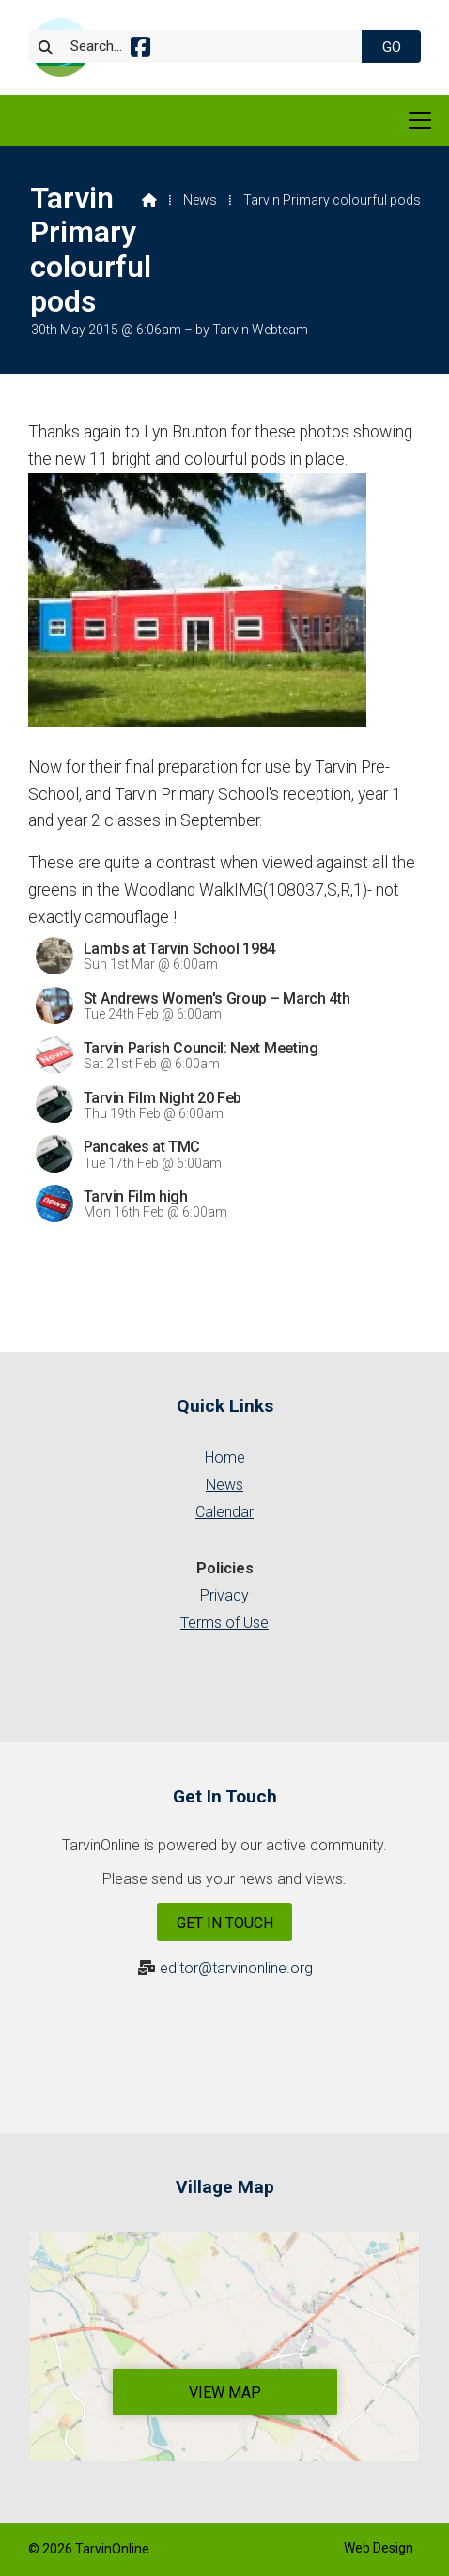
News (200, 199)
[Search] (205, 46)
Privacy (224, 1595)
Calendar (224, 1512)
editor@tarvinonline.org (236, 1968)
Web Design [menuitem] (378, 2547)
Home (225, 1457)
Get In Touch (225, 1923)
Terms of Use (224, 1623)
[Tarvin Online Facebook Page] (140, 50)
